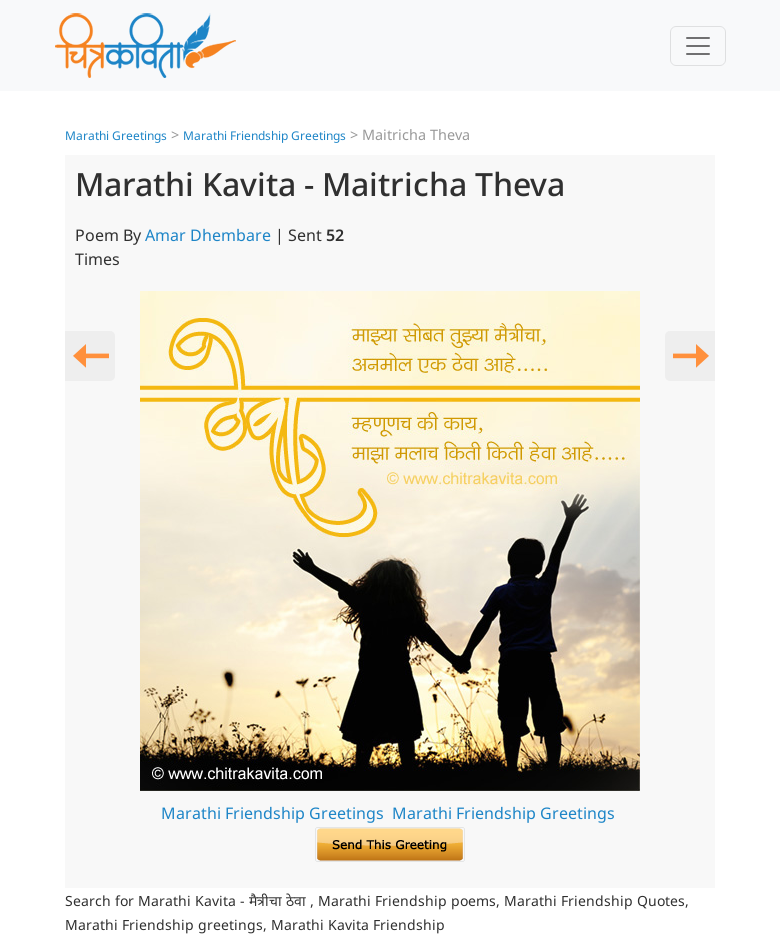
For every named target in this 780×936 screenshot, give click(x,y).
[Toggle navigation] (698, 46)
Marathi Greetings (116, 135)
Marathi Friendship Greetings (264, 135)
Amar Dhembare (208, 235)
